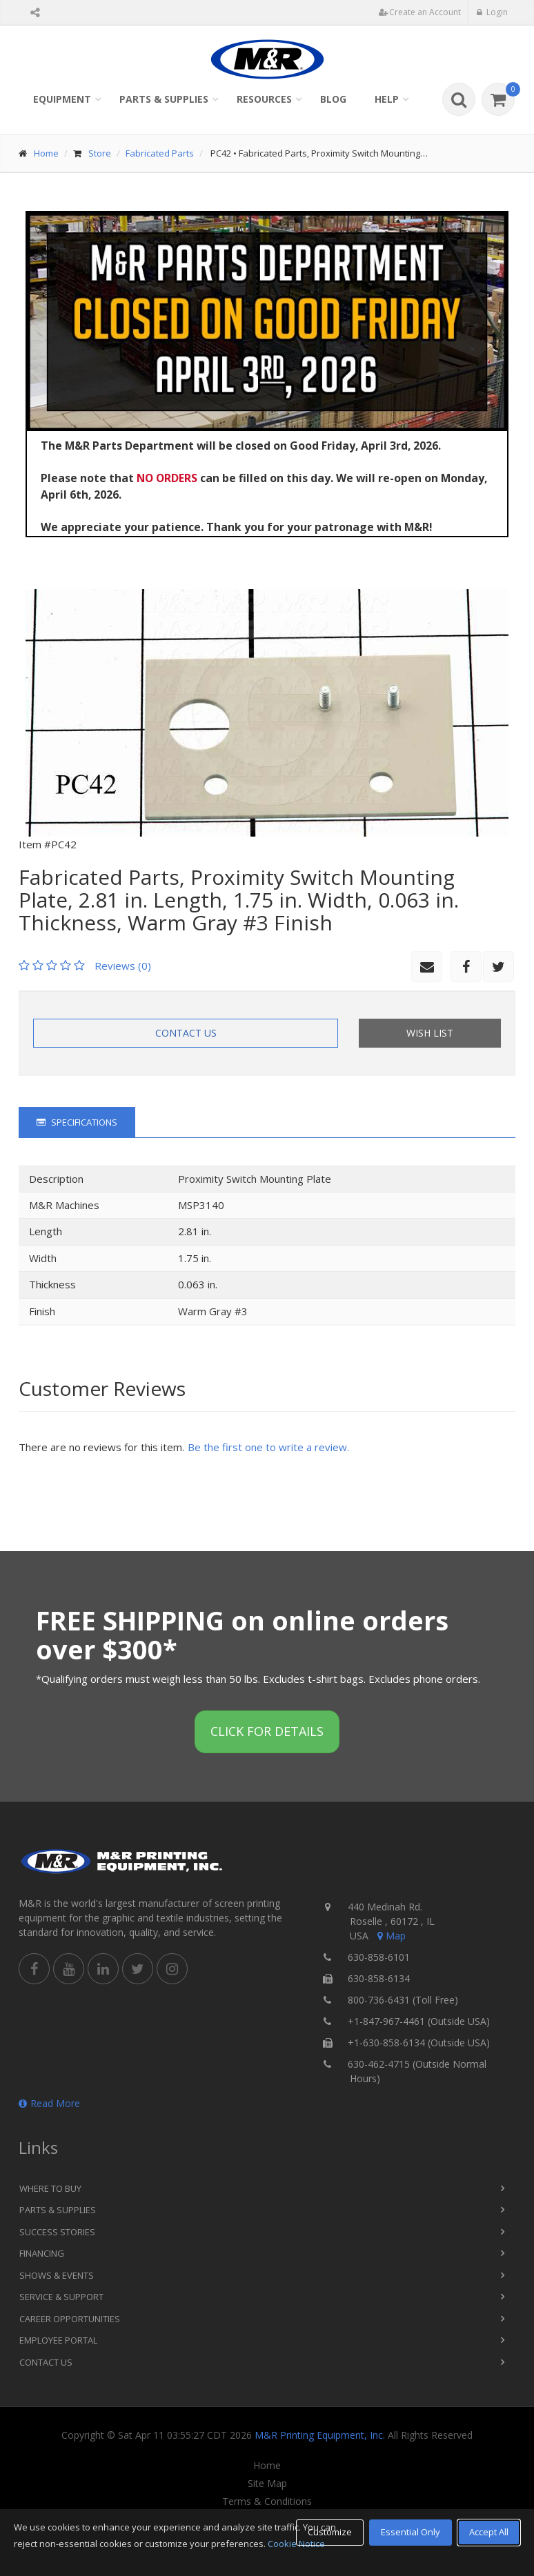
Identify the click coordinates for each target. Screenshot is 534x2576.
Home (46, 153)
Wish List (429, 1032)
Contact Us (186, 1032)
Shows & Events (56, 2275)
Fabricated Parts (160, 153)
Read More (49, 2103)
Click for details (267, 1731)
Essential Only (410, 2532)
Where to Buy (50, 2188)
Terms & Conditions (267, 2501)
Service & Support (61, 2296)
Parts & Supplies (163, 99)
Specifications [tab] (77, 1122)
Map (390, 1935)
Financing (41, 2253)
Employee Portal (58, 2340)
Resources (264, 99)
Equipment (62, 99)
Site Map (267, 2483)
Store (99, 153)
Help (387, 99)
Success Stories (57, 2232)
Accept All (488, 2532)
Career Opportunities (69, 2319)
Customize (330, 2532)
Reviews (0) (123, 965)
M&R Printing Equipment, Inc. (320, 2435)
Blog (333, 99)
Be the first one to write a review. (268, 1447)
